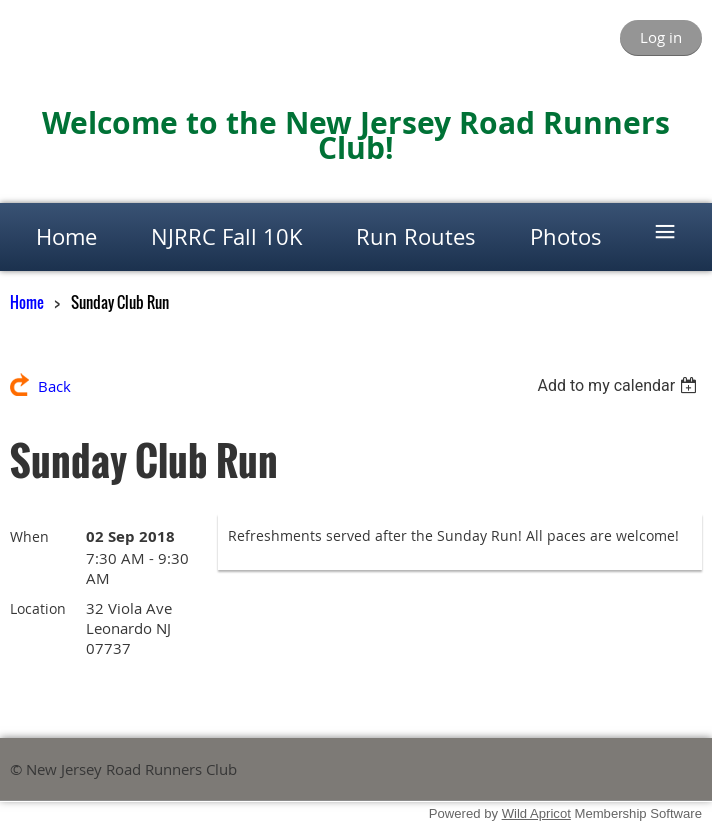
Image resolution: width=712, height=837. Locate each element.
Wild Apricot (536, 813)
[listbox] (619, 385)
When (29, 536)
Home (27, 302)
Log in (661, 37)
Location (38, 608)
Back (54, 386)
